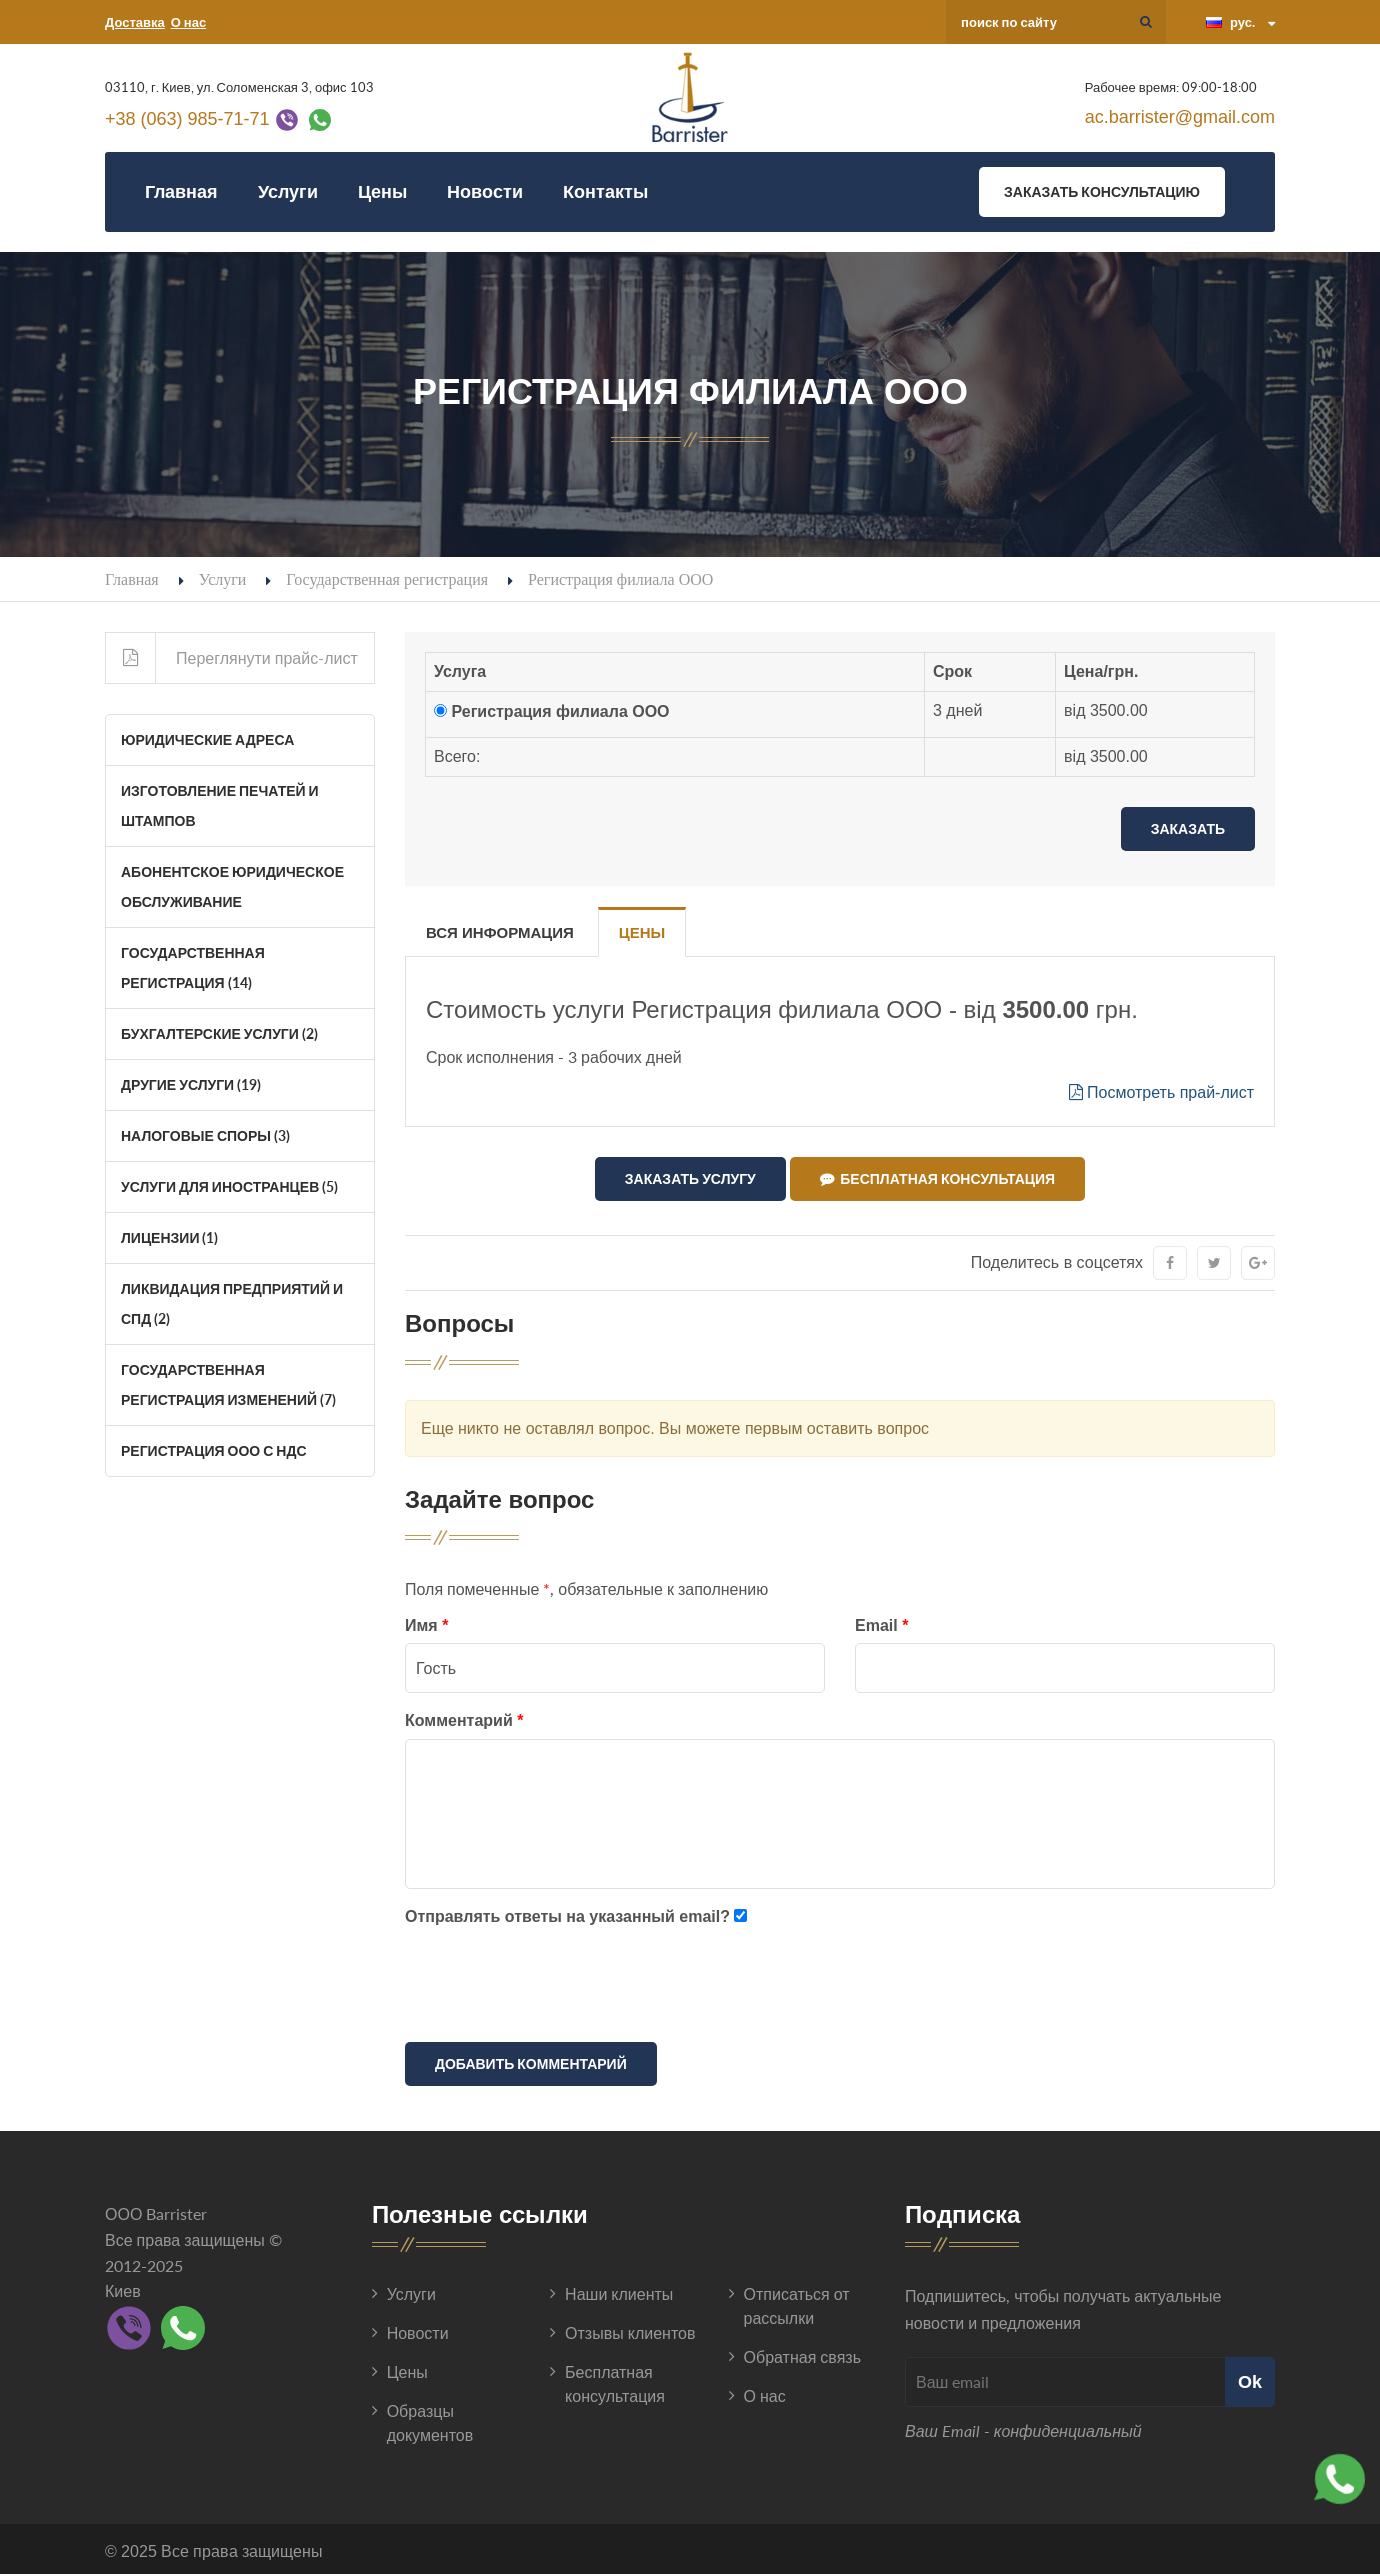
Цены (382, 191)
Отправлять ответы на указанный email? (567, 1912)
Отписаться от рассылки (797, 2301)
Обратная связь (802, 2352)
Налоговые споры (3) (205, 1135)
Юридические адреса (207, 739)
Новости (485, 191)
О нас (188, 22)
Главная (181, 191)
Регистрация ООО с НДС (214, 1450)
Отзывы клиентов (630, 2328)
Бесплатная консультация (937, 1179)
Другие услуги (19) (191, 1084)
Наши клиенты (619, 2289)
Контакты (605, 191)
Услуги (288, 191)
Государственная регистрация (387, 578)
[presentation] (557, 1984)
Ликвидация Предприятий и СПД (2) (232, 1303)
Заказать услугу (690, 1178)
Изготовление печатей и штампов (220, 805)
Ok (1250, 2377)
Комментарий (464, 1716)
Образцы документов (430, 2418)
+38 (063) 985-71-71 (187, 119)
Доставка (135, 22)
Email (881, 1621)
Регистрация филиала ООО (560, 711)
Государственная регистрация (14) (193, 967)
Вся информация (500, 932)
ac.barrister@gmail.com (1180, 117)
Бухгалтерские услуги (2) (219, 1033)
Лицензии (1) (169, 1237)
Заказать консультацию (1102, 191)
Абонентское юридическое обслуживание (232, 886)
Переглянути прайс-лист (232, 658)
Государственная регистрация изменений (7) (228, 1384)
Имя (426, 1621)
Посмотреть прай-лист (1161, 1092)
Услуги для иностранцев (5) (229, 1186)
